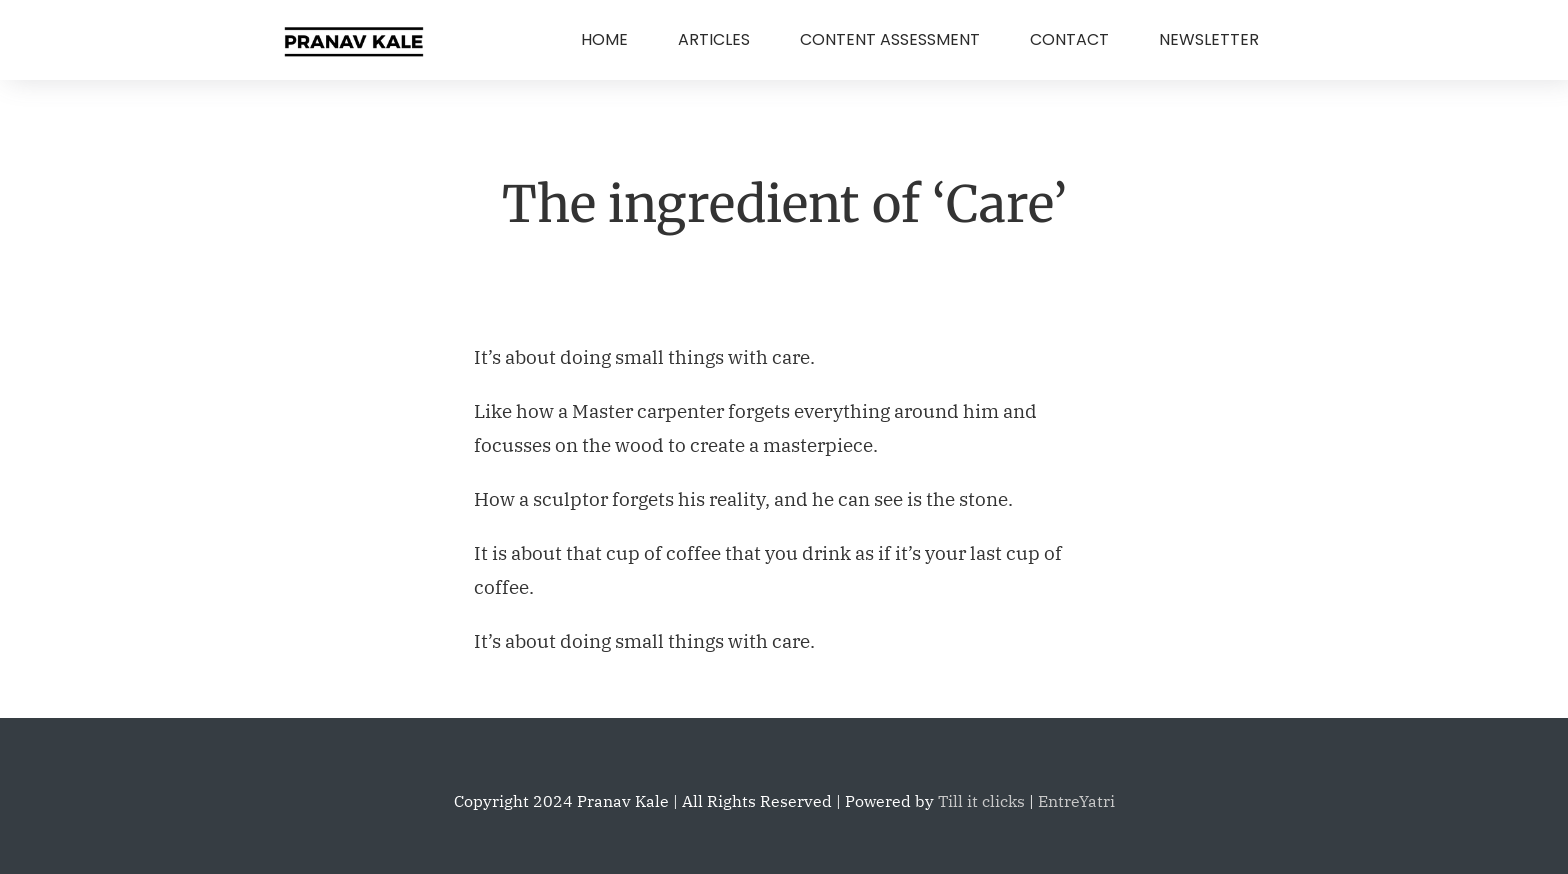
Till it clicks (981, 801)
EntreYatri (1076, 801)
